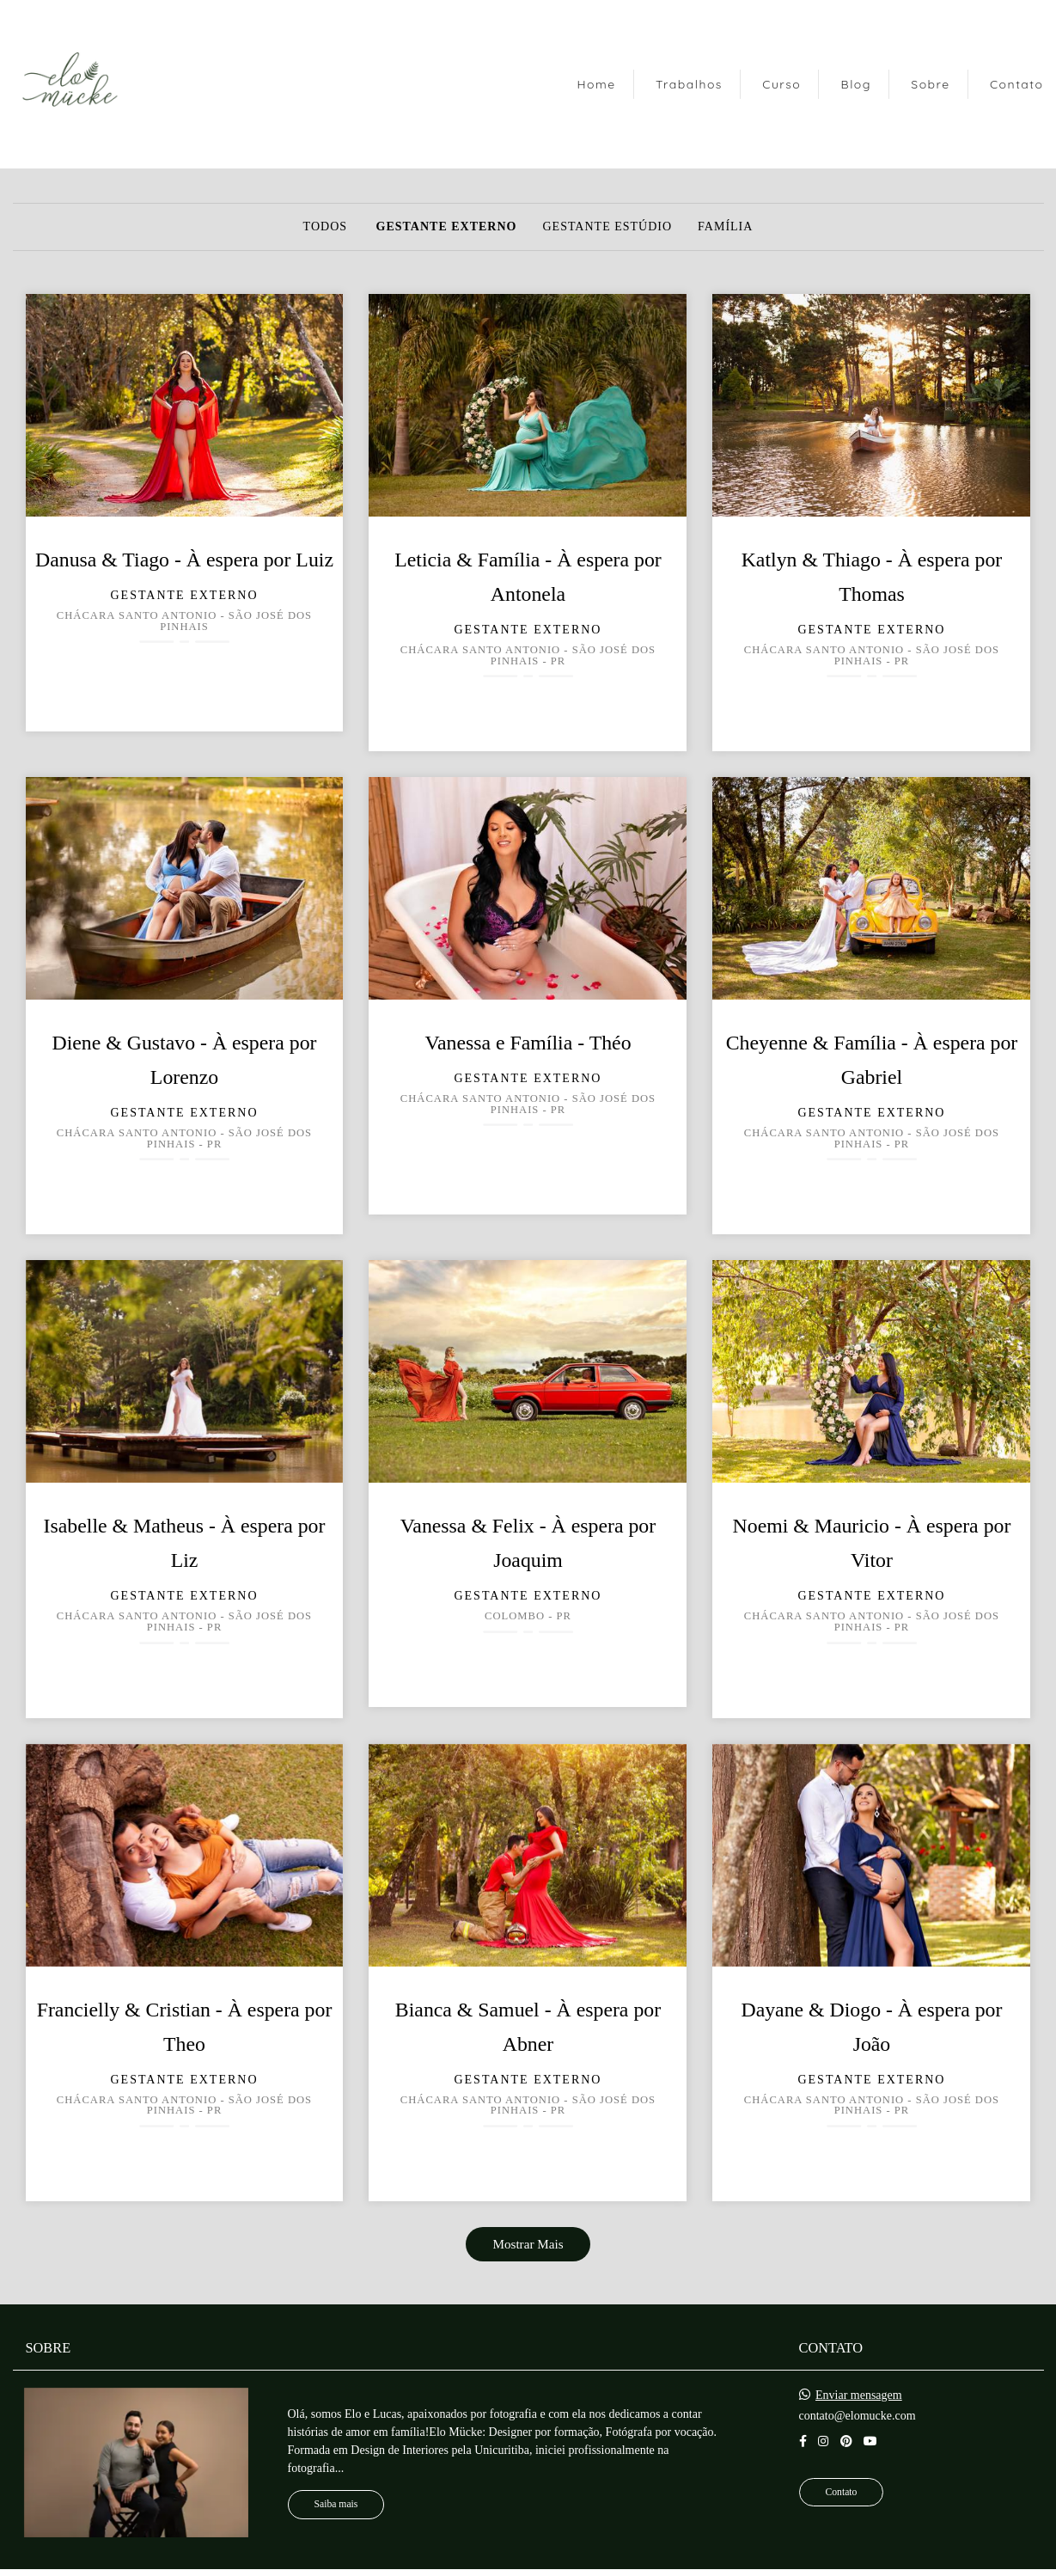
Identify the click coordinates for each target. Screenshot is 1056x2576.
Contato (1017, 84)
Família (725, 227)
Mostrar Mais (527, 2243)
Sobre (930, 84)
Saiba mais (336, 2504)
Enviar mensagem (858, 2395)
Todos (325, 227)
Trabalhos (689, 84)
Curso (781, 84)
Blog (856, 84)
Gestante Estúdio (607, 227)
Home (596, 84)
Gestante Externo (446, 227)
